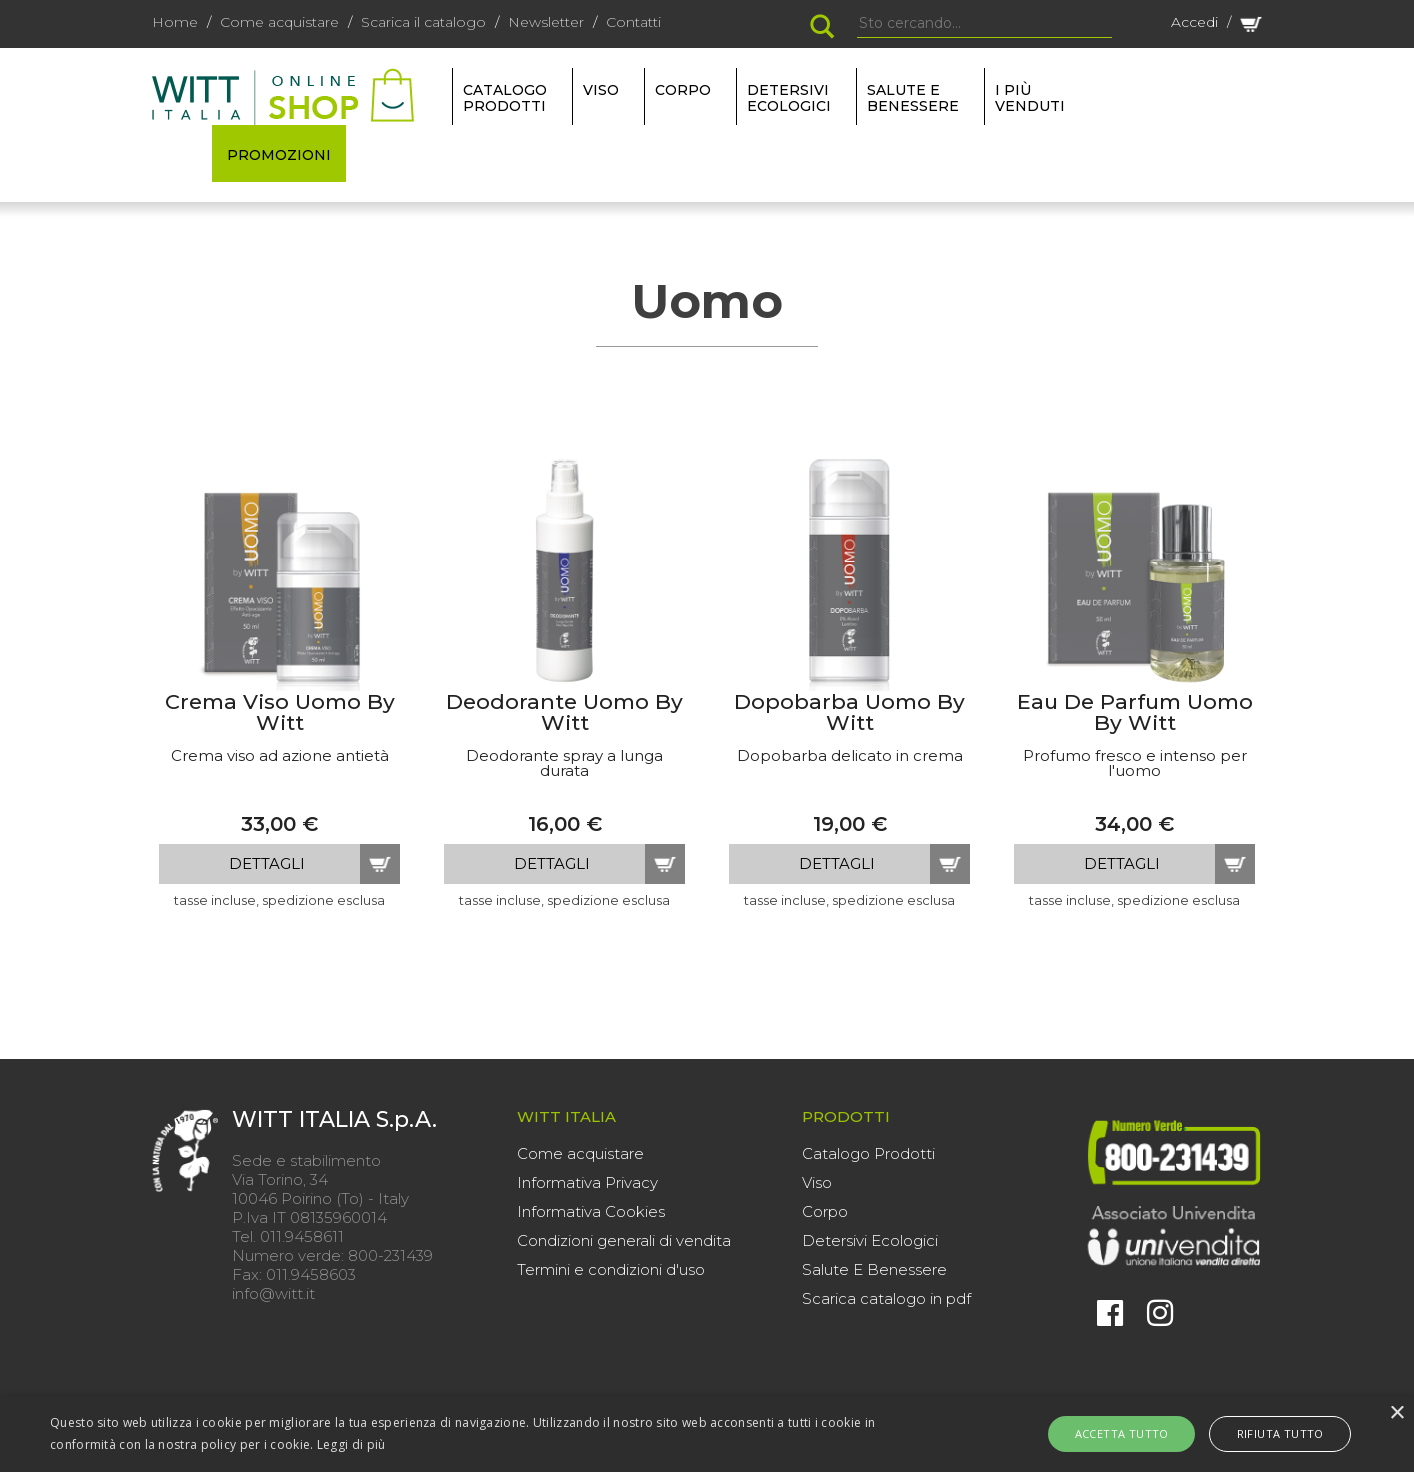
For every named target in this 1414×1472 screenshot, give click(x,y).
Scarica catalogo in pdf (886, 1298)
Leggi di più (351, 1444)
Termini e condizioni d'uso (611, 1269)
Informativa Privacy (587, 1182)
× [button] (1396, 1413)
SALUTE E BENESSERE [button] (913, 98)
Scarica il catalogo (423, 22)
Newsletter (546, 22)
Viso (817, 1182)
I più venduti (1030, 98)
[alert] (707, 1434)
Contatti (633, 22)
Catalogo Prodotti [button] (505, 98)
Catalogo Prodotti (868, 1153)
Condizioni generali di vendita (624, 1240)
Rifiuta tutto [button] (1270, 1433)
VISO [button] (601, 90)
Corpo (825, 1211)
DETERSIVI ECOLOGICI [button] (789, 98)
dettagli (267, 863)
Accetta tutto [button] (1131, 1433)
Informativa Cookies (591, 1211)
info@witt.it (273, 1293)
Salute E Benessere (874, 1269)
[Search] (984, 24)
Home (175, 22)
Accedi (1194, 22)
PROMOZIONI (279, 155)
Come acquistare (279, 22)
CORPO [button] (683, 90)
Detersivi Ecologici (870, 1240)
